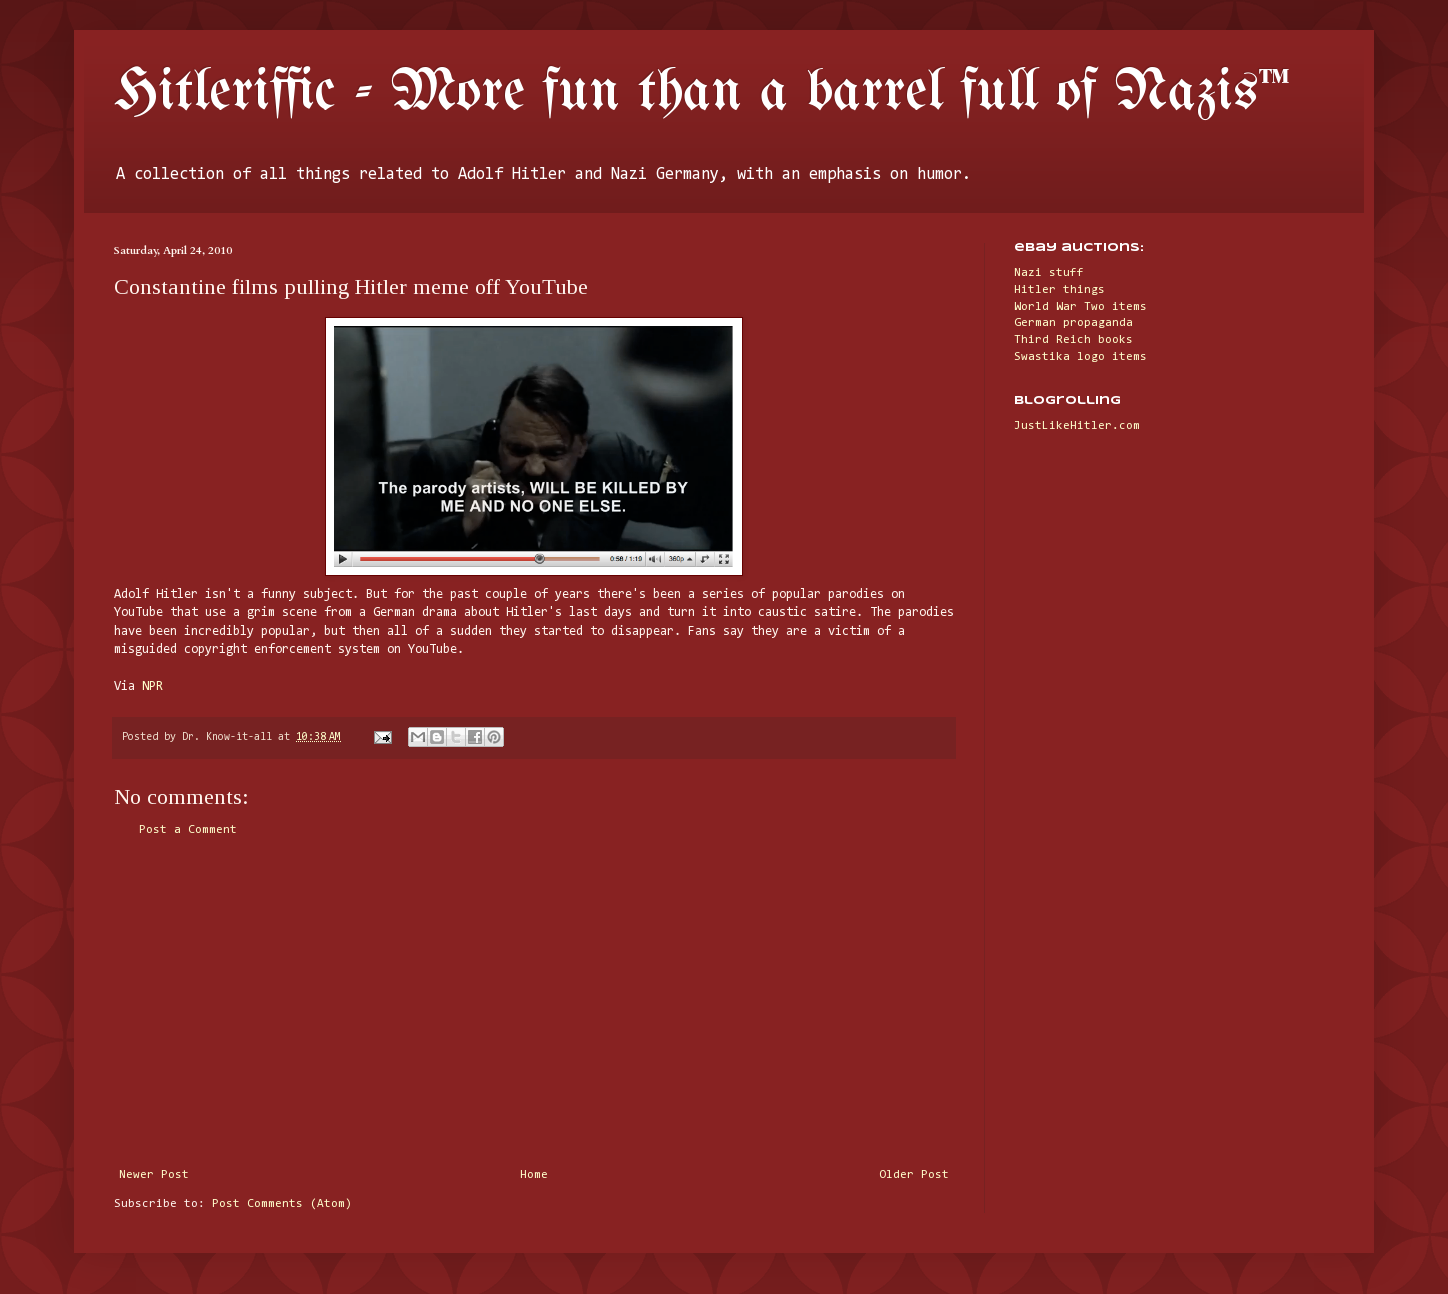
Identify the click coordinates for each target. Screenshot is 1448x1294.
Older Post (914, 1175)
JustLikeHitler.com (1077, 426)
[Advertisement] (534, 1003)
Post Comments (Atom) (282, 1204)
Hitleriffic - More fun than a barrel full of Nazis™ (702, 93)
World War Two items (1080, 307)
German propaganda (1073, 323)
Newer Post (154, 1175)
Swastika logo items (1080, 357)
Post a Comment (188, 830)
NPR (152, 686)
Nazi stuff (1049, 273)
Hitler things (1059, 290)
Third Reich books (1073, 340)
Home (534, 1175)
